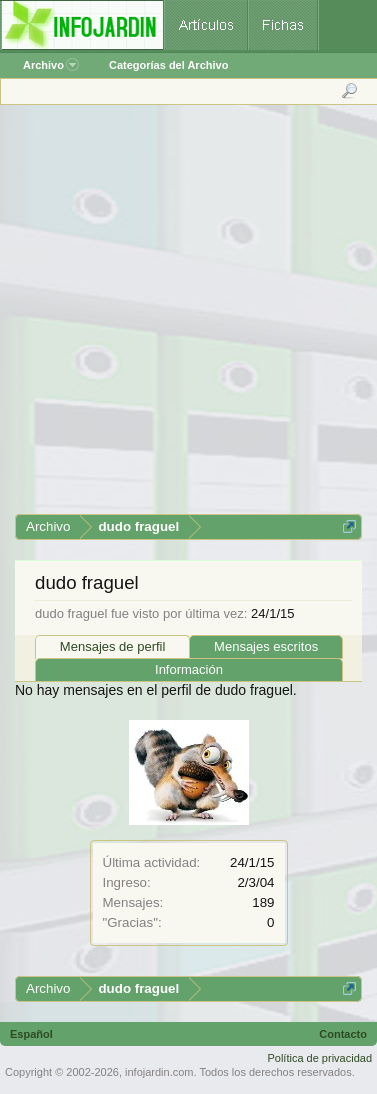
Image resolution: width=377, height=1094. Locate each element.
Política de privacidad (319, 1058)
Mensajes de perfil (113, 646)
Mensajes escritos (266, 646)
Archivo (51, 65)
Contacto (343, 1034)
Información (189, 669)
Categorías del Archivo (168, 65)
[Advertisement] (187, 316)
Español (31, 1034)
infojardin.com (159, 1072)
